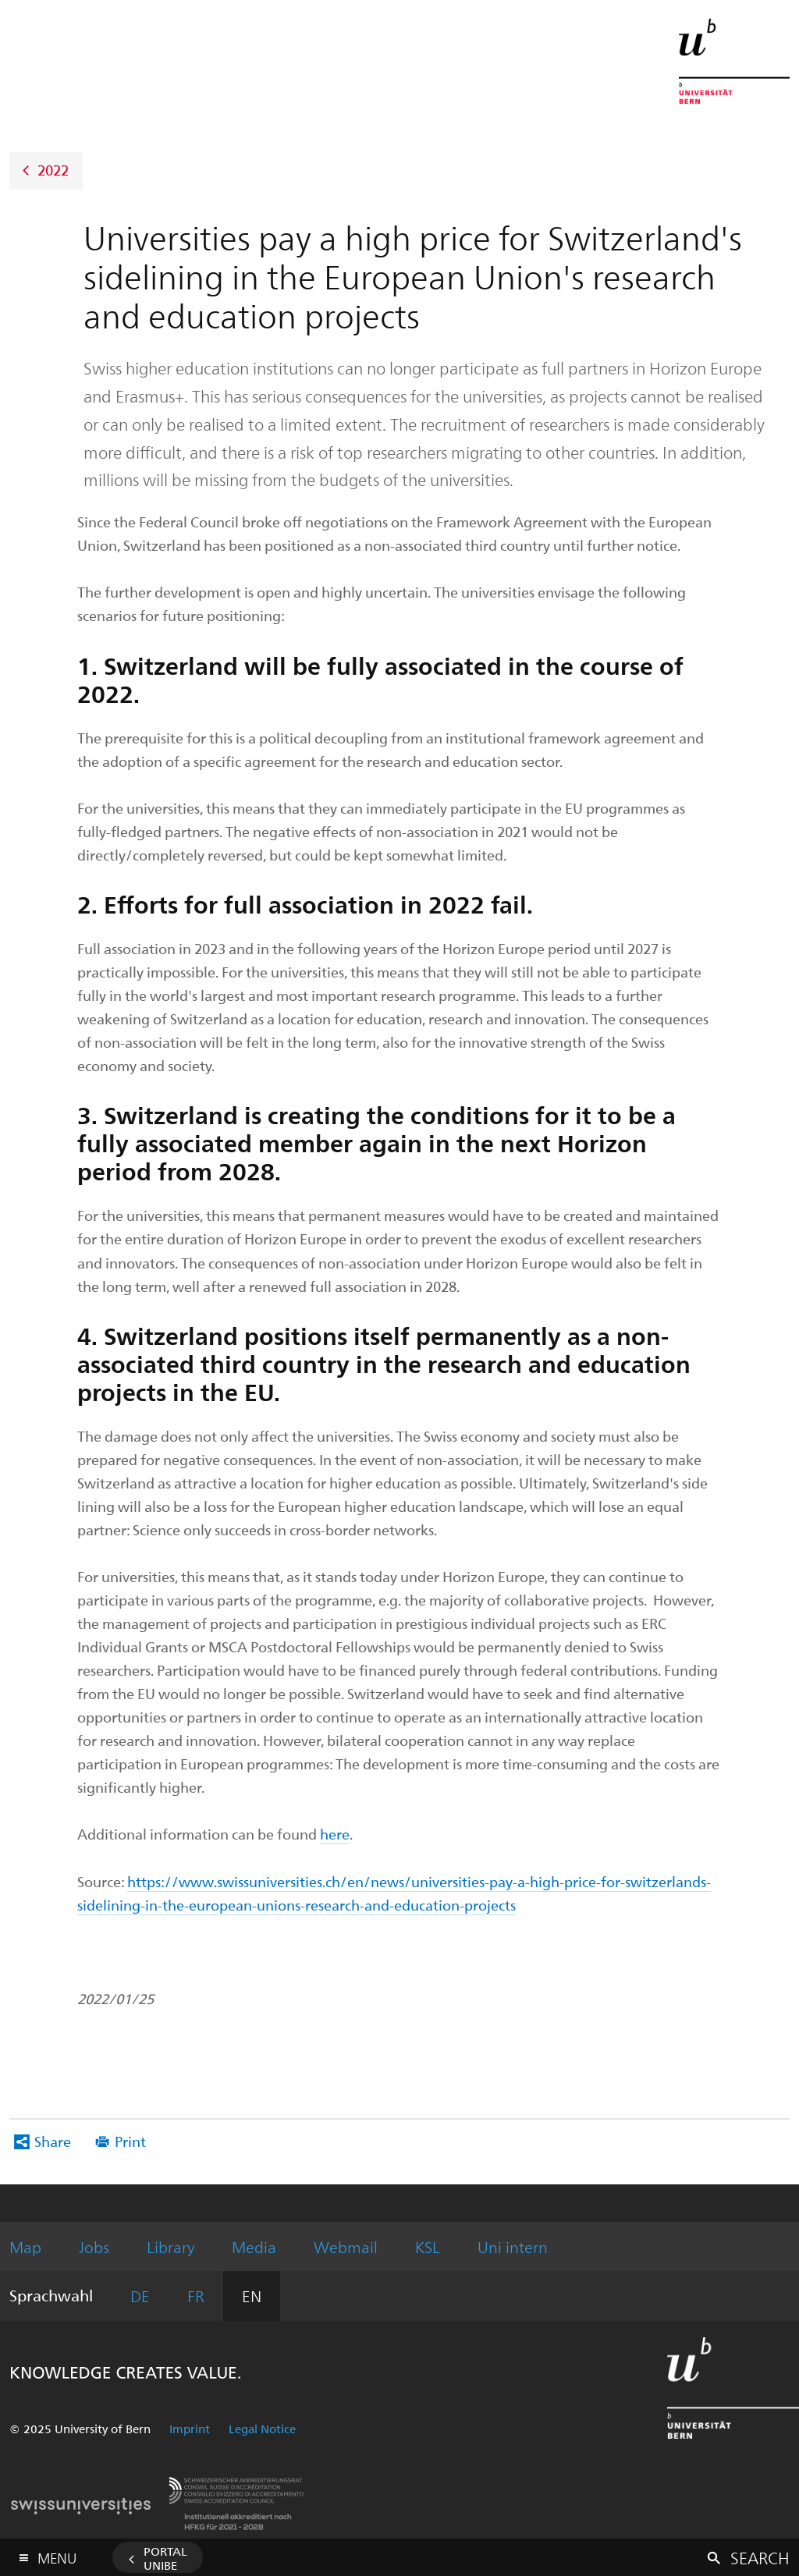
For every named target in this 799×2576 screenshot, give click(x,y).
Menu (56, 2554)
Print (130, 2141)
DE (140, 2295)
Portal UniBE (165, 2558)
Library (170, 2246)
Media (254, 2246)
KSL (427, 2246)
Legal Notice (262, 2428)
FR (195, 2295)
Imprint (189, 2428)
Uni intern (513, 2246)
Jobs (94, 2246)
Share (52, 2141)
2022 (53, 169)
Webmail (346, 2246)
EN (251, 2295)
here (335, 1833)
